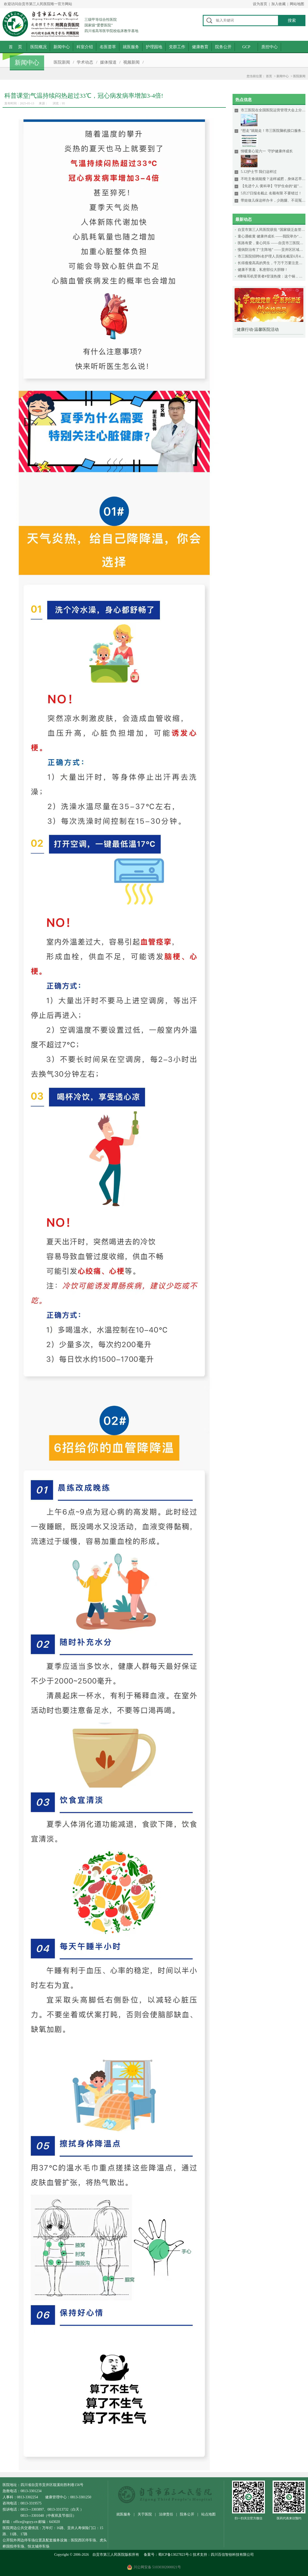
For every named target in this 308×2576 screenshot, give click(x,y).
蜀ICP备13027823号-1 (175, 2555)
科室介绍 (84, 47)
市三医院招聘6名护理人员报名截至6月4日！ (271, 256)
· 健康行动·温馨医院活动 (257, 329)
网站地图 (297, 4)
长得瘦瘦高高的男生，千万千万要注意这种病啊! (271, 263)
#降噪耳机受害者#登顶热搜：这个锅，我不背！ (271, 276)
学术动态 (85, 62)
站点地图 (208, 2514)
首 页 (15, 47)
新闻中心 (61, 47)
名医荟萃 (108, 47)
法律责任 (166, 2514)
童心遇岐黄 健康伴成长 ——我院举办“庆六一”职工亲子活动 (271, 236)
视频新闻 (131, 62)
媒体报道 (108, 62)
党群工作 (177, 47)
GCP (246, 47)
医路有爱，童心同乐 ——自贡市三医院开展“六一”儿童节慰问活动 (271, 243)
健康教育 (200, 47)
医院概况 (38, 47)
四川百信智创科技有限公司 (232, 2555)
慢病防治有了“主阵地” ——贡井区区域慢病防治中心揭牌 (271, 250)
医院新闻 (62, 62)
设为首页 (260, 4)
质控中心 (269, 47)
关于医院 (145, 2514)
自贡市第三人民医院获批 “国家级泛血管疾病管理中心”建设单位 (271, 230)
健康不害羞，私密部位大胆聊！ (263, 270)
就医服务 (131, 47)
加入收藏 (278, 4)
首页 (269, 76)
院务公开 (223, 47)
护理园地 (154, 47)
